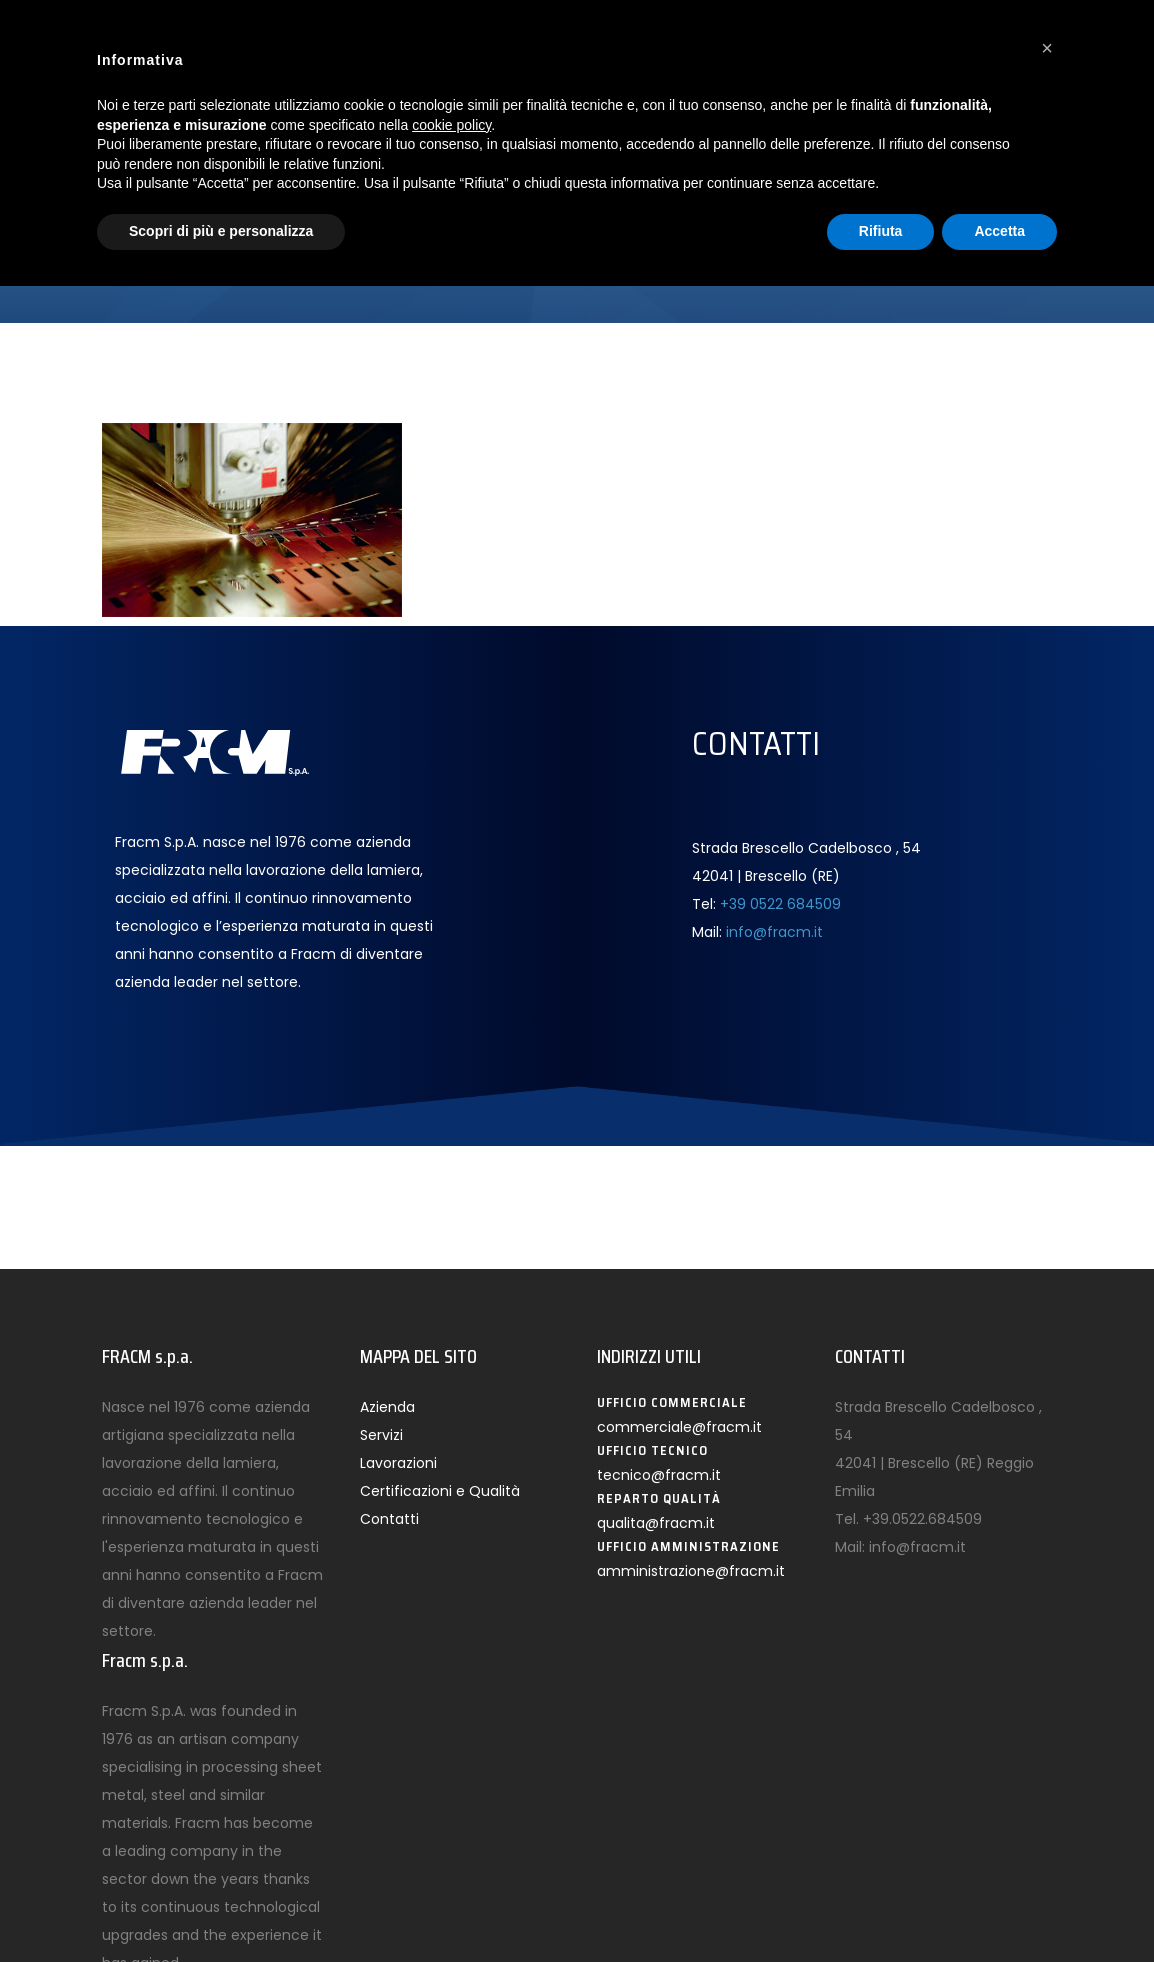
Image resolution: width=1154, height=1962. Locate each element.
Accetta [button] (999, 231)
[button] (1047, 48)
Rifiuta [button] (881, 231)
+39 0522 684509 (780, 904)
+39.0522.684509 (922, 1519)
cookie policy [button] (451, 125)
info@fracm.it (774, 932)
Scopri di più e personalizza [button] (221, 231)
